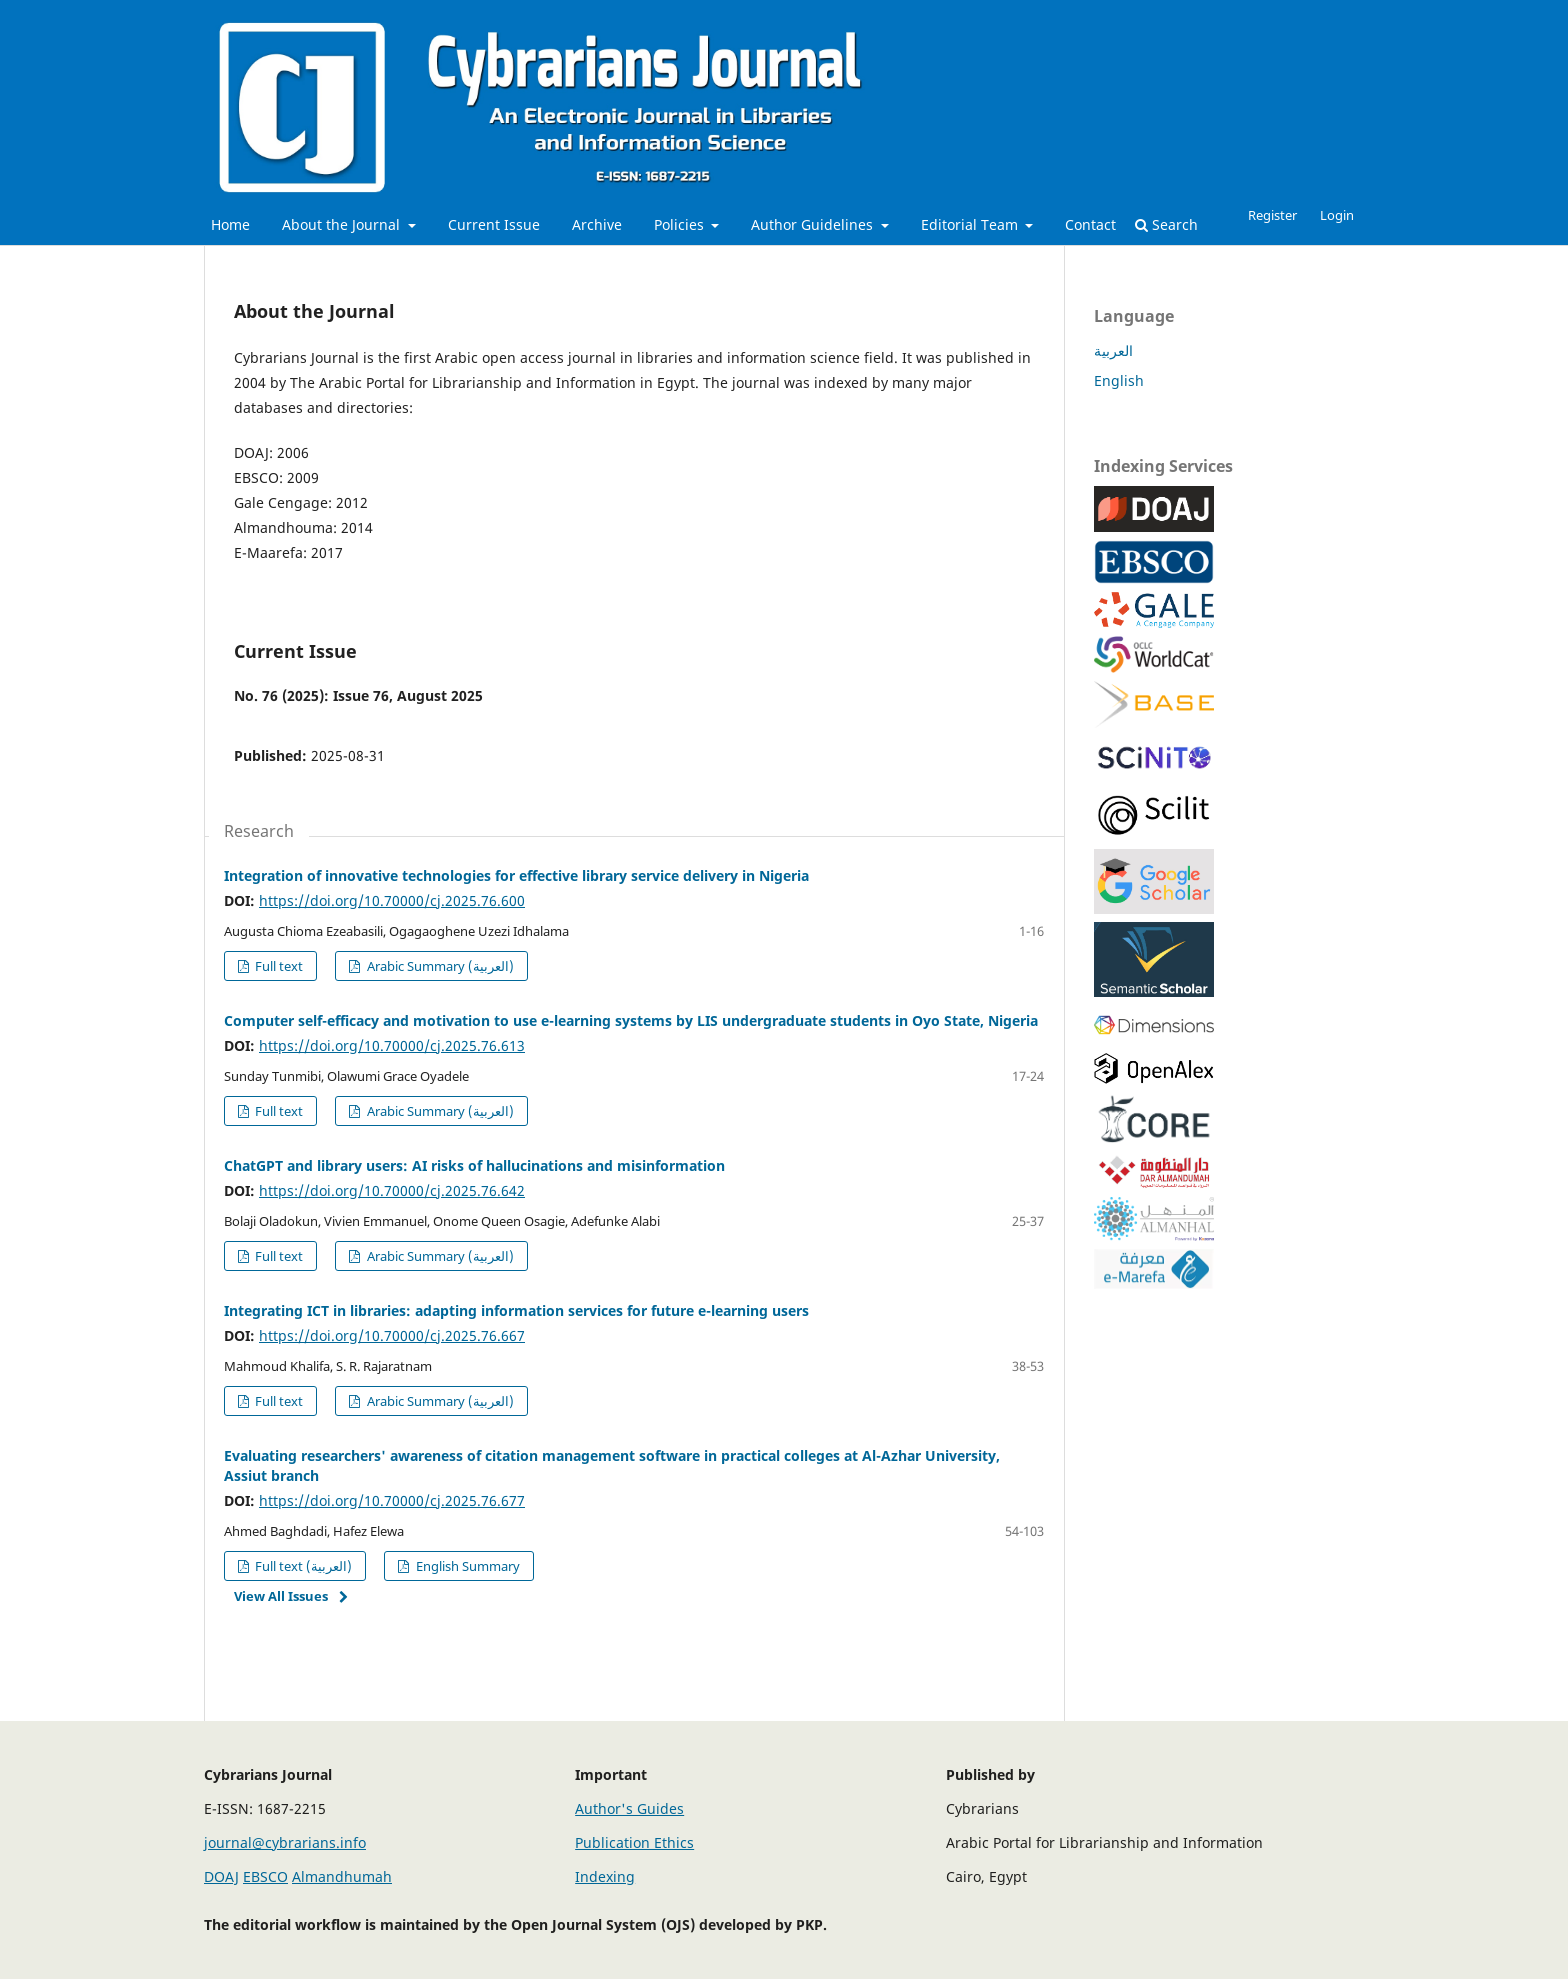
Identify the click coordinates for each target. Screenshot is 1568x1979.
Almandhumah (342, 1876)
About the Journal (343, 224)
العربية (1113, 350)
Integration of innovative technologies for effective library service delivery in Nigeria (516, 875)
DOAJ (221, 1876)
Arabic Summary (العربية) (439, 966)
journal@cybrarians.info (285, 1842)
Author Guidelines (814, 224)
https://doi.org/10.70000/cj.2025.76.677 (392, 1500)
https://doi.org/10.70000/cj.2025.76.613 (392, 1045)
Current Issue (494, 224)
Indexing (605, 1876)
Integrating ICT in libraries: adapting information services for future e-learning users (516, 1310)
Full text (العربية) (302, 1566)
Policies (681, 224)
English (1119, 380)
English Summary (466, 1566)
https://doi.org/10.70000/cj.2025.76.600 (392, 900)
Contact (1090, 224)
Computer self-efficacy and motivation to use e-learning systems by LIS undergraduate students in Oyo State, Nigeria (631, 1020)
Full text (277, 966)
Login (1337, 215)
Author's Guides (629, 1808)
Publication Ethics (634, 1842)
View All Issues (281, 1596)
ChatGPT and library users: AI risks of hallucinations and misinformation (474, 1165)
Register (1272, 215)
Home (230, 224)
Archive (597, 224)
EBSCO (265, 1876)
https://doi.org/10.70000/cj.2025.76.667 (392, 1335)
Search (1166, 224)
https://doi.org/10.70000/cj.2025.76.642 (392, 1190)
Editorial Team (971, 224)
